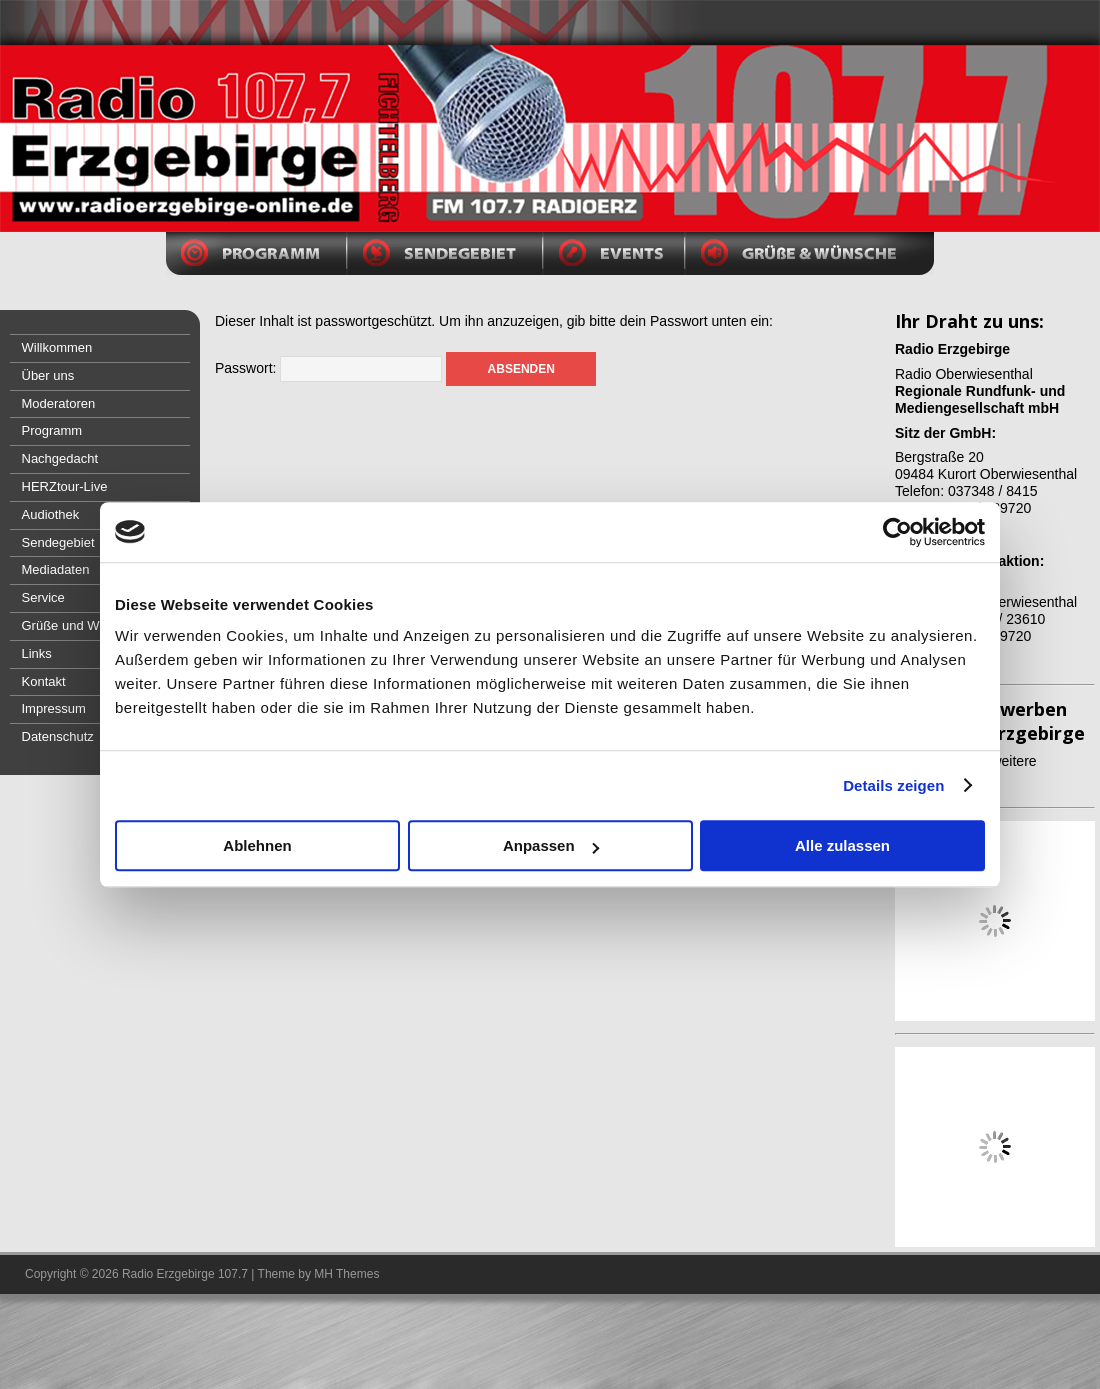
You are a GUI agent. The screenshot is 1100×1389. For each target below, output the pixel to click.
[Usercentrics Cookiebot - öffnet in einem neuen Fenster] (897, 532)
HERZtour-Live (65, 486)
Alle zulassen (842, 845)
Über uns (48, 375)
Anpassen (551, 845)
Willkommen (57, 347)
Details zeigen (893, 785)
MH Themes (346, 1274)
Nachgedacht (60, 458)
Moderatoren (59, 403)
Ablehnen (257, 845)
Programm (52, 430)
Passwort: (328, 368)
